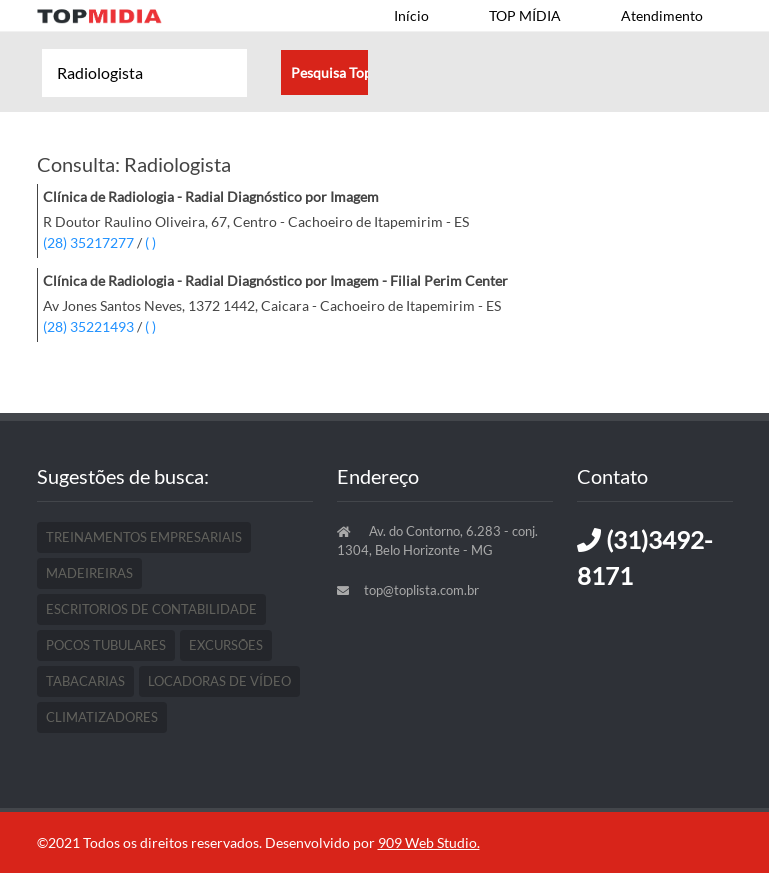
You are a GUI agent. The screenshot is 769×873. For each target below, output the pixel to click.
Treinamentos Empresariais (144, 537)
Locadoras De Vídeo (219, 681)
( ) (150, 242)
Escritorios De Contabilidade (151, 609)
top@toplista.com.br (421, 590)
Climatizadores (102, 717)
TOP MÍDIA (525, 15)
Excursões (226, 645)
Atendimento (662, 15)
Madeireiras (89, 573)
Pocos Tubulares (106, 645)
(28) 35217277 (88, 242)
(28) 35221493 (88, 326)
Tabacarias (85, 681)
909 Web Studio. (429, 842)
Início (411, 15)
